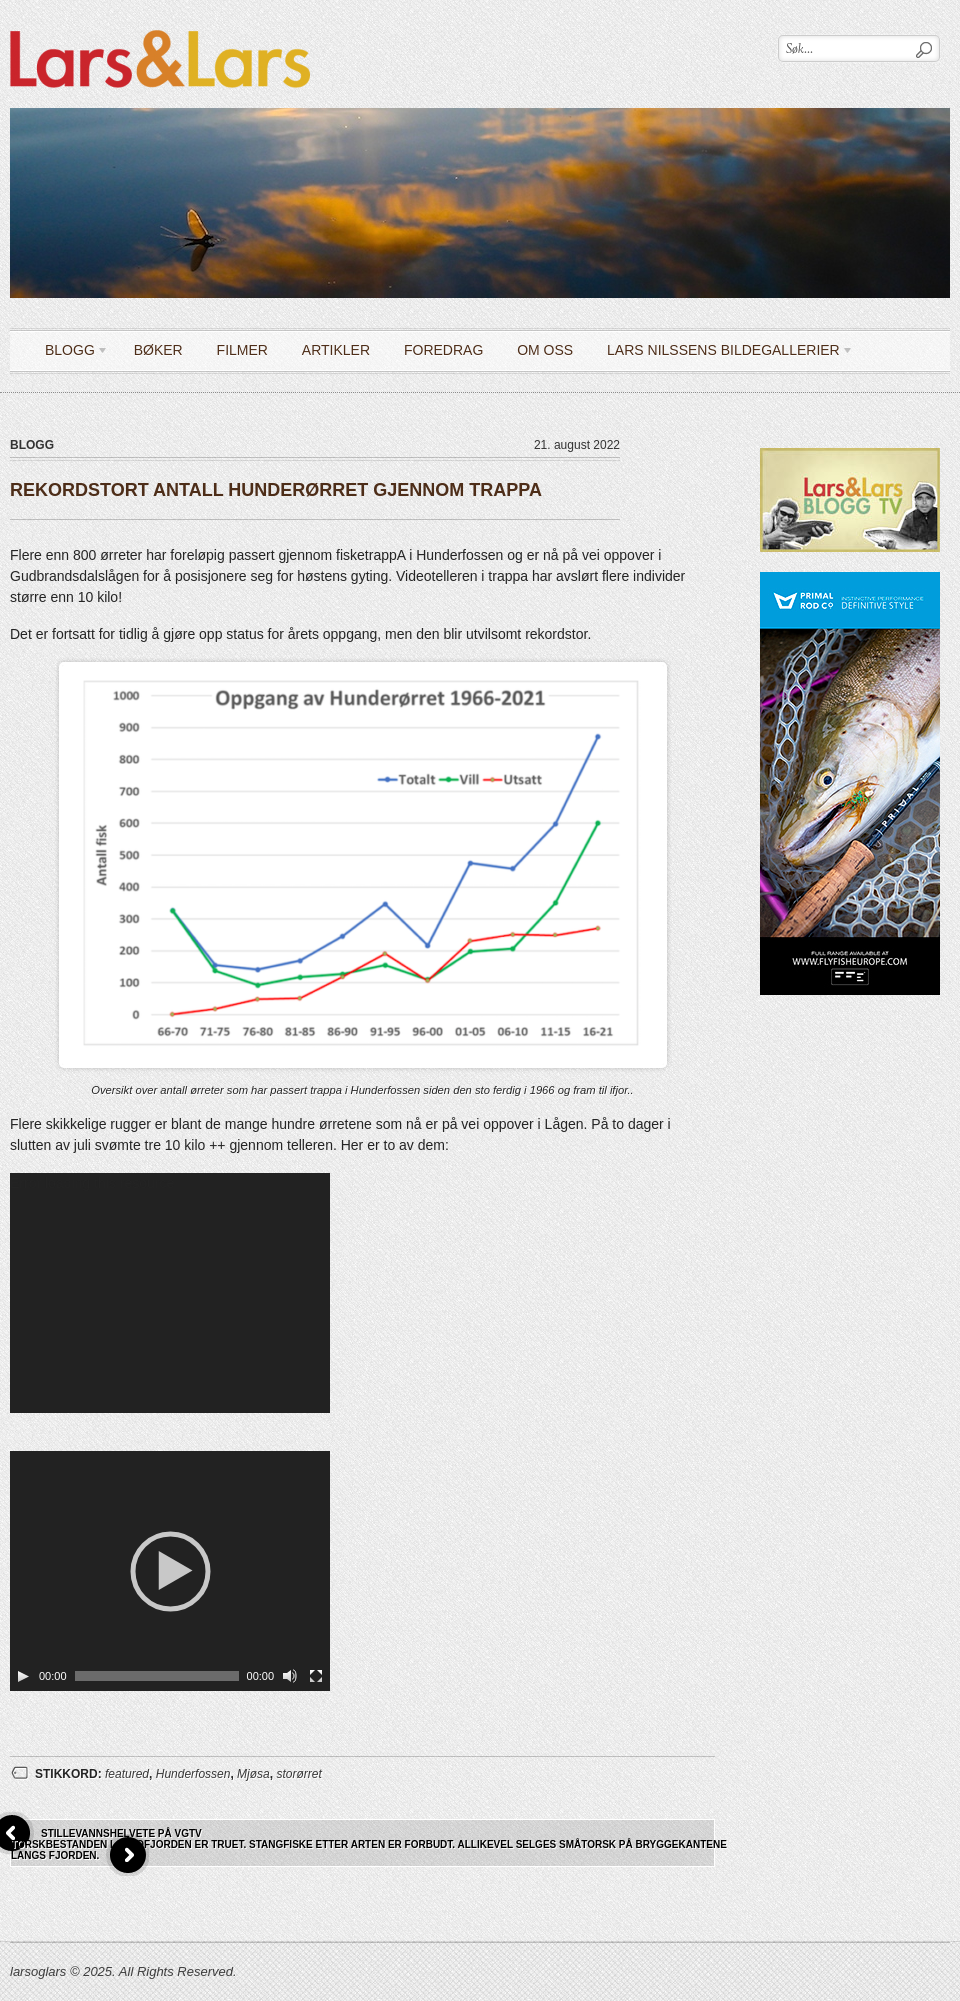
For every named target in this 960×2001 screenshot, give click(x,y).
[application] (170, 1293)
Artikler (336, 350)
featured (127, 1774)
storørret (298, 1774)
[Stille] (290, 1676)
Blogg (69, 353)
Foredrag (443, 350)
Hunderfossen (193, 1774)
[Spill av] (23, 1676)
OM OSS (545, 350)
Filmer (242, 350)
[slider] (157, 1676)
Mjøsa (253, 1774)
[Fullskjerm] (316, 1676)
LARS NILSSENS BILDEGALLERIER (723, 353)
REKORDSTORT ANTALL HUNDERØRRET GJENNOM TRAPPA (276, 490)
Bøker (158, 350)
